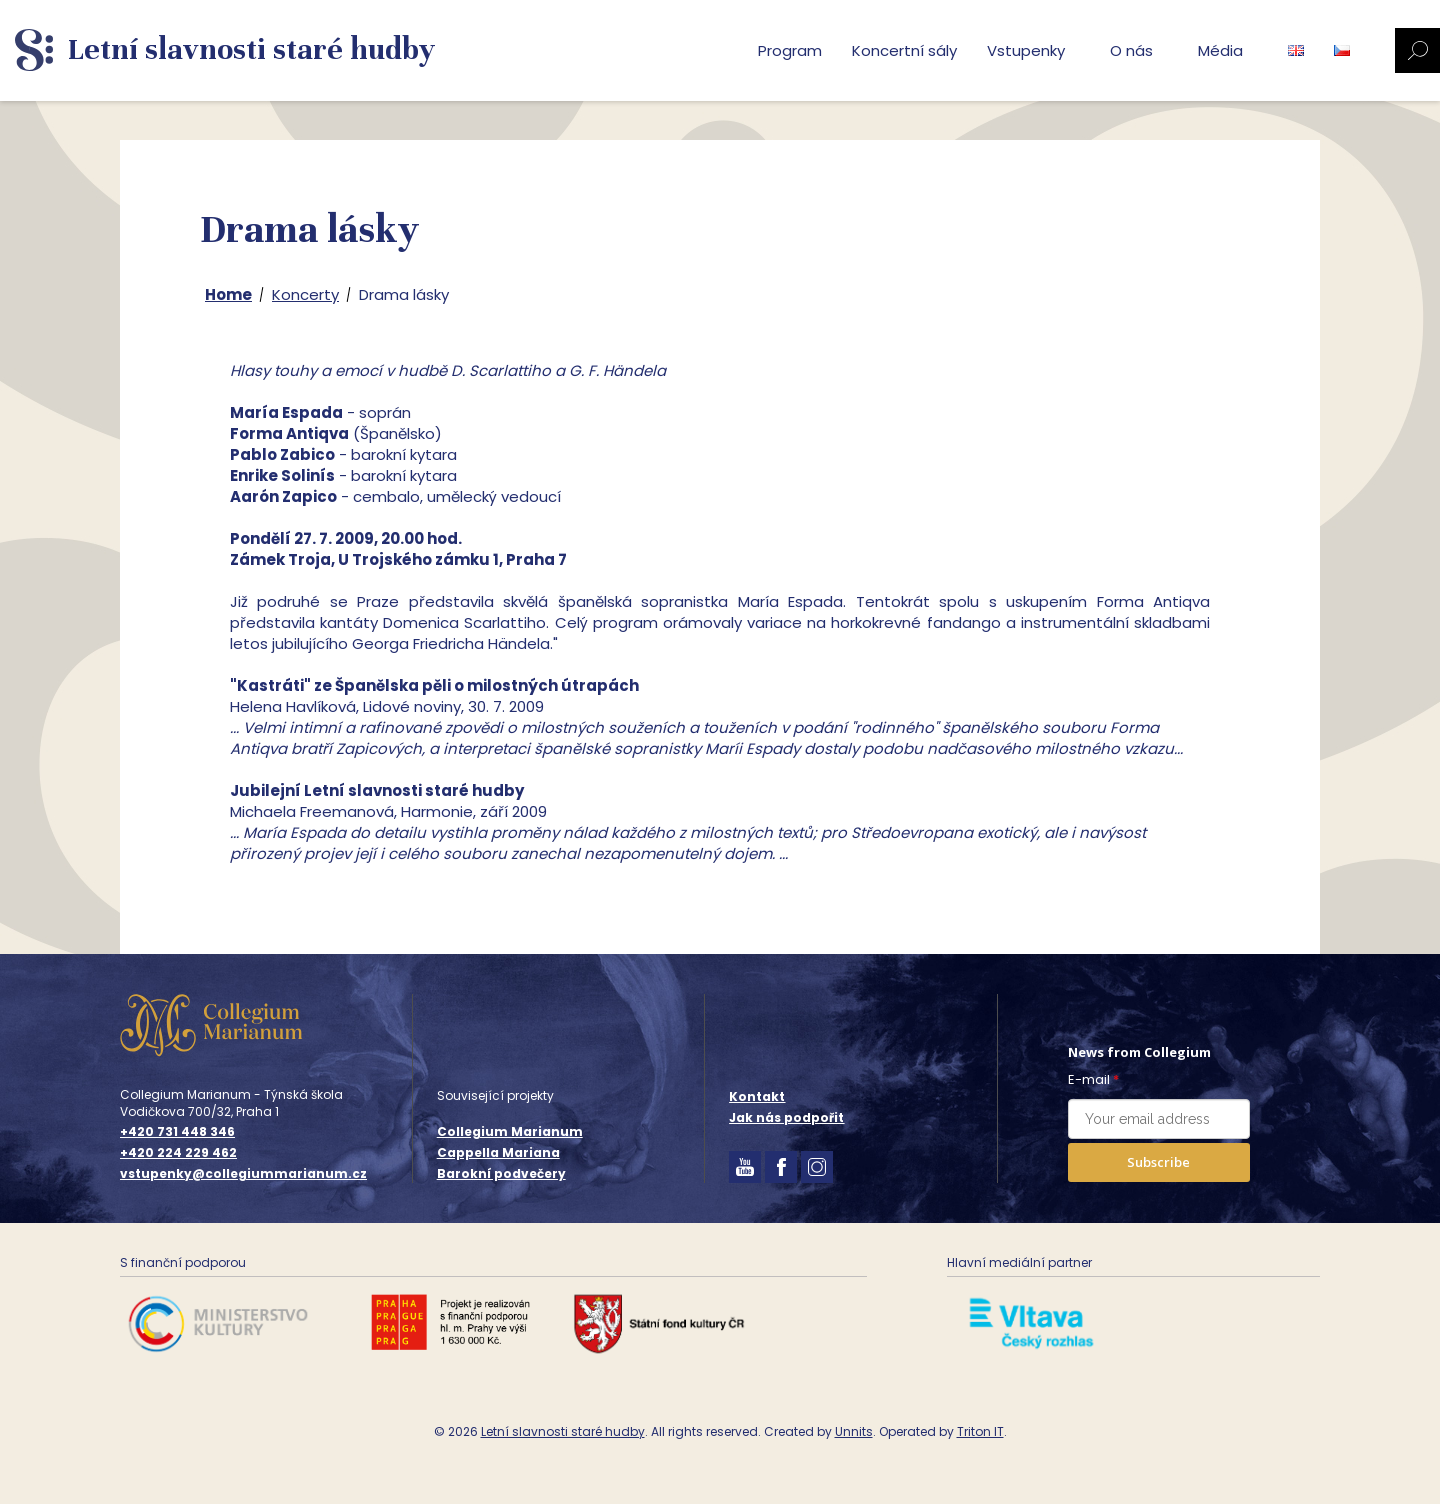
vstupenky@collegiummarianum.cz (243, 1174)
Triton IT (980, 1431)
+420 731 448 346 (177, 1132)
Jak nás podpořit (786, 1117)
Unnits (854, 1431)
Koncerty (305, 294)
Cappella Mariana (498, 1152)
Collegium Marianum (510, 1131)
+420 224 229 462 (178, 1153)
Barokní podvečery (501, 1173)
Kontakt (757, 1096)
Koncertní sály (904, 50)
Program (790, 50)
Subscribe (1158, 1162)
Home (228, 294)
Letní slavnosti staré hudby (563, 1431)
